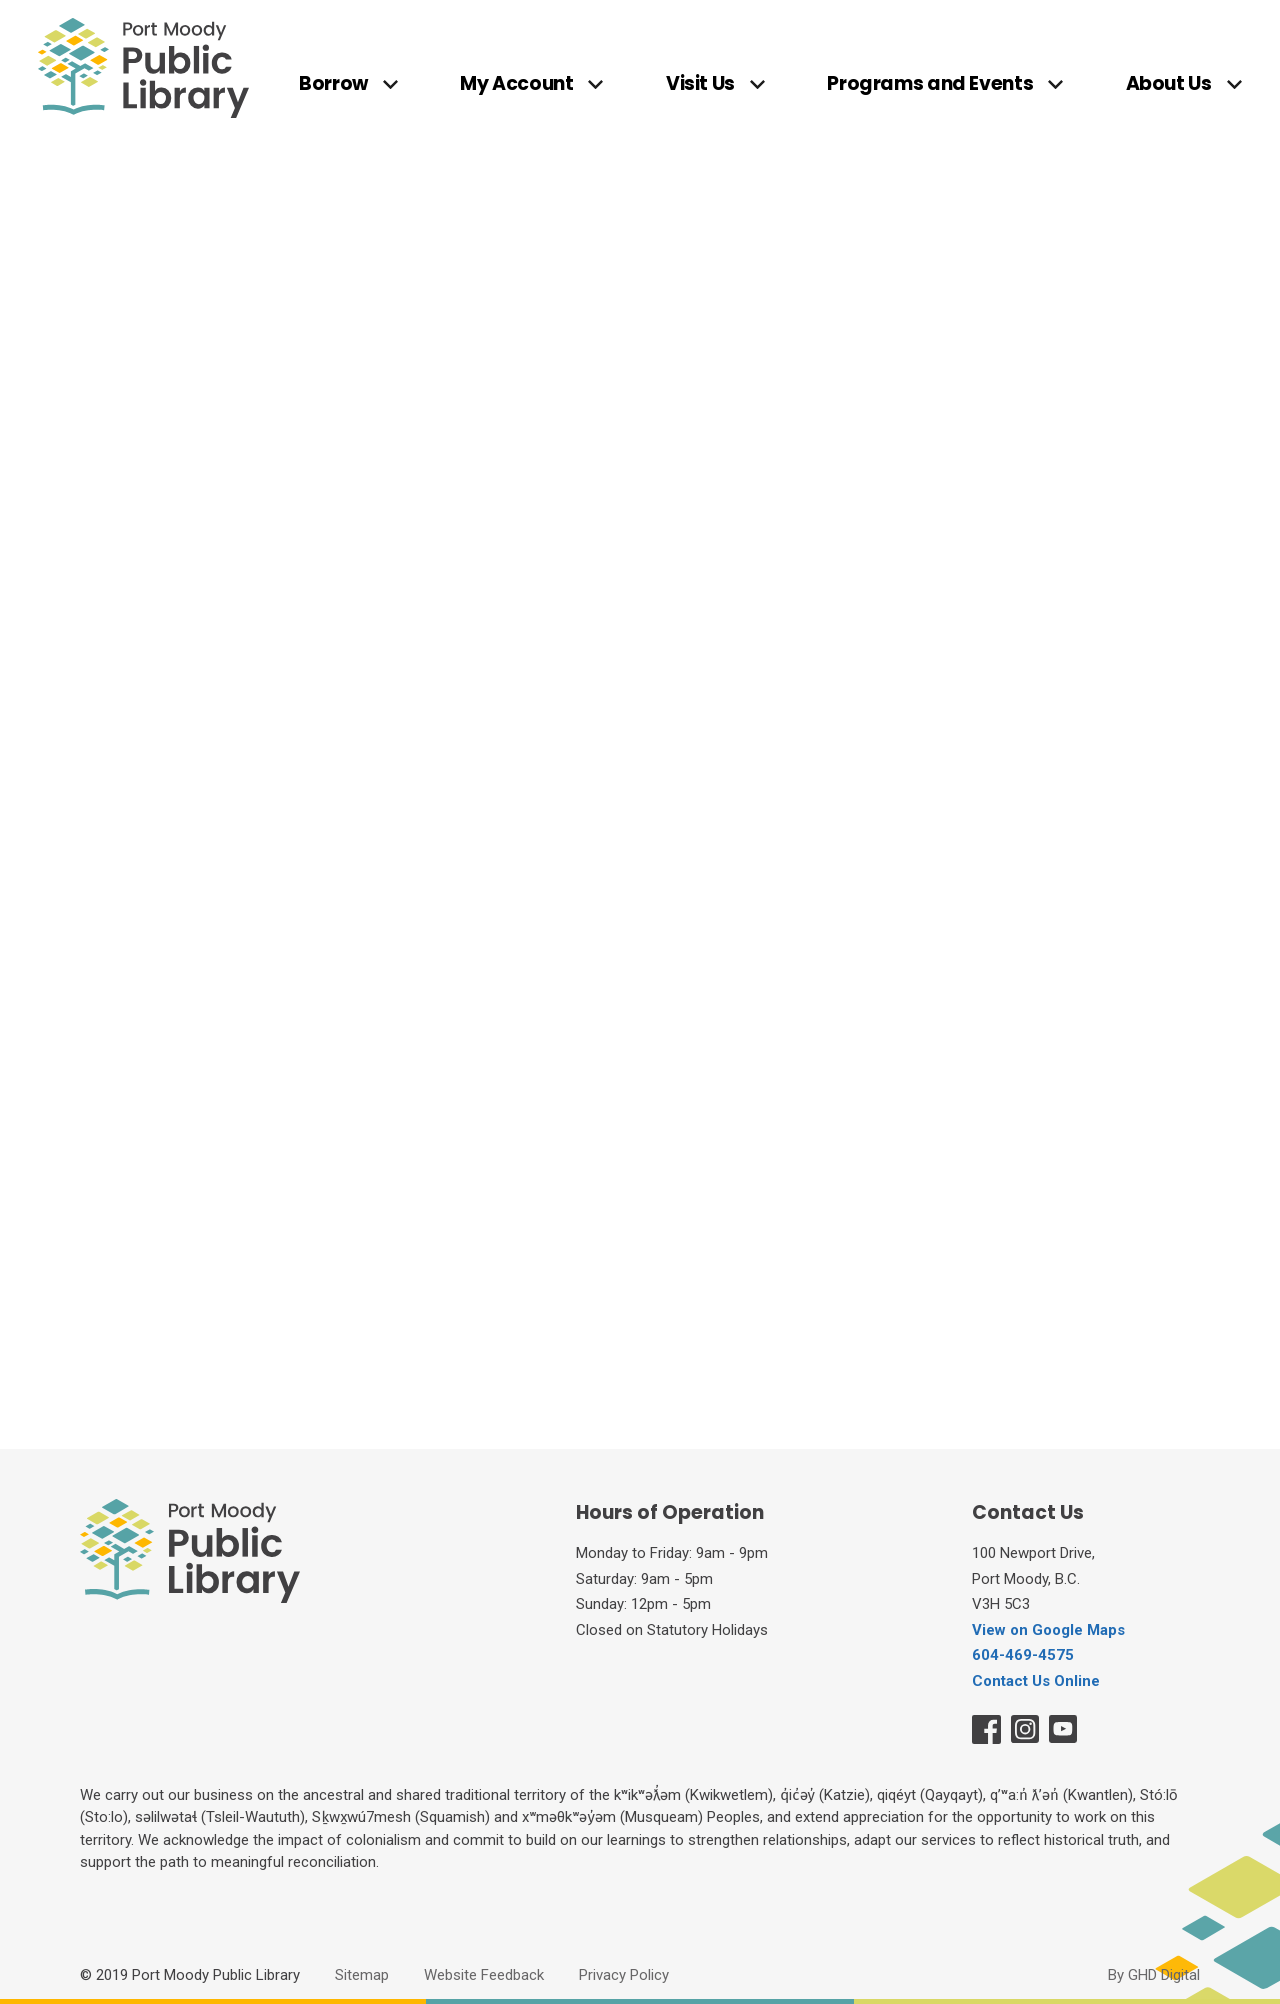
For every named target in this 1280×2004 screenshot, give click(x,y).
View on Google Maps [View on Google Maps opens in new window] (1048, 1630)
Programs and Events (930, 85)
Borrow (333, 85)
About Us (1169, 85)
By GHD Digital (1154, 1975)
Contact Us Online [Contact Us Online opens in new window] (1036, 1681)
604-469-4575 (1023, 1655)
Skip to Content (0, 0)
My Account (516, 85)
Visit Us (700, 85)
